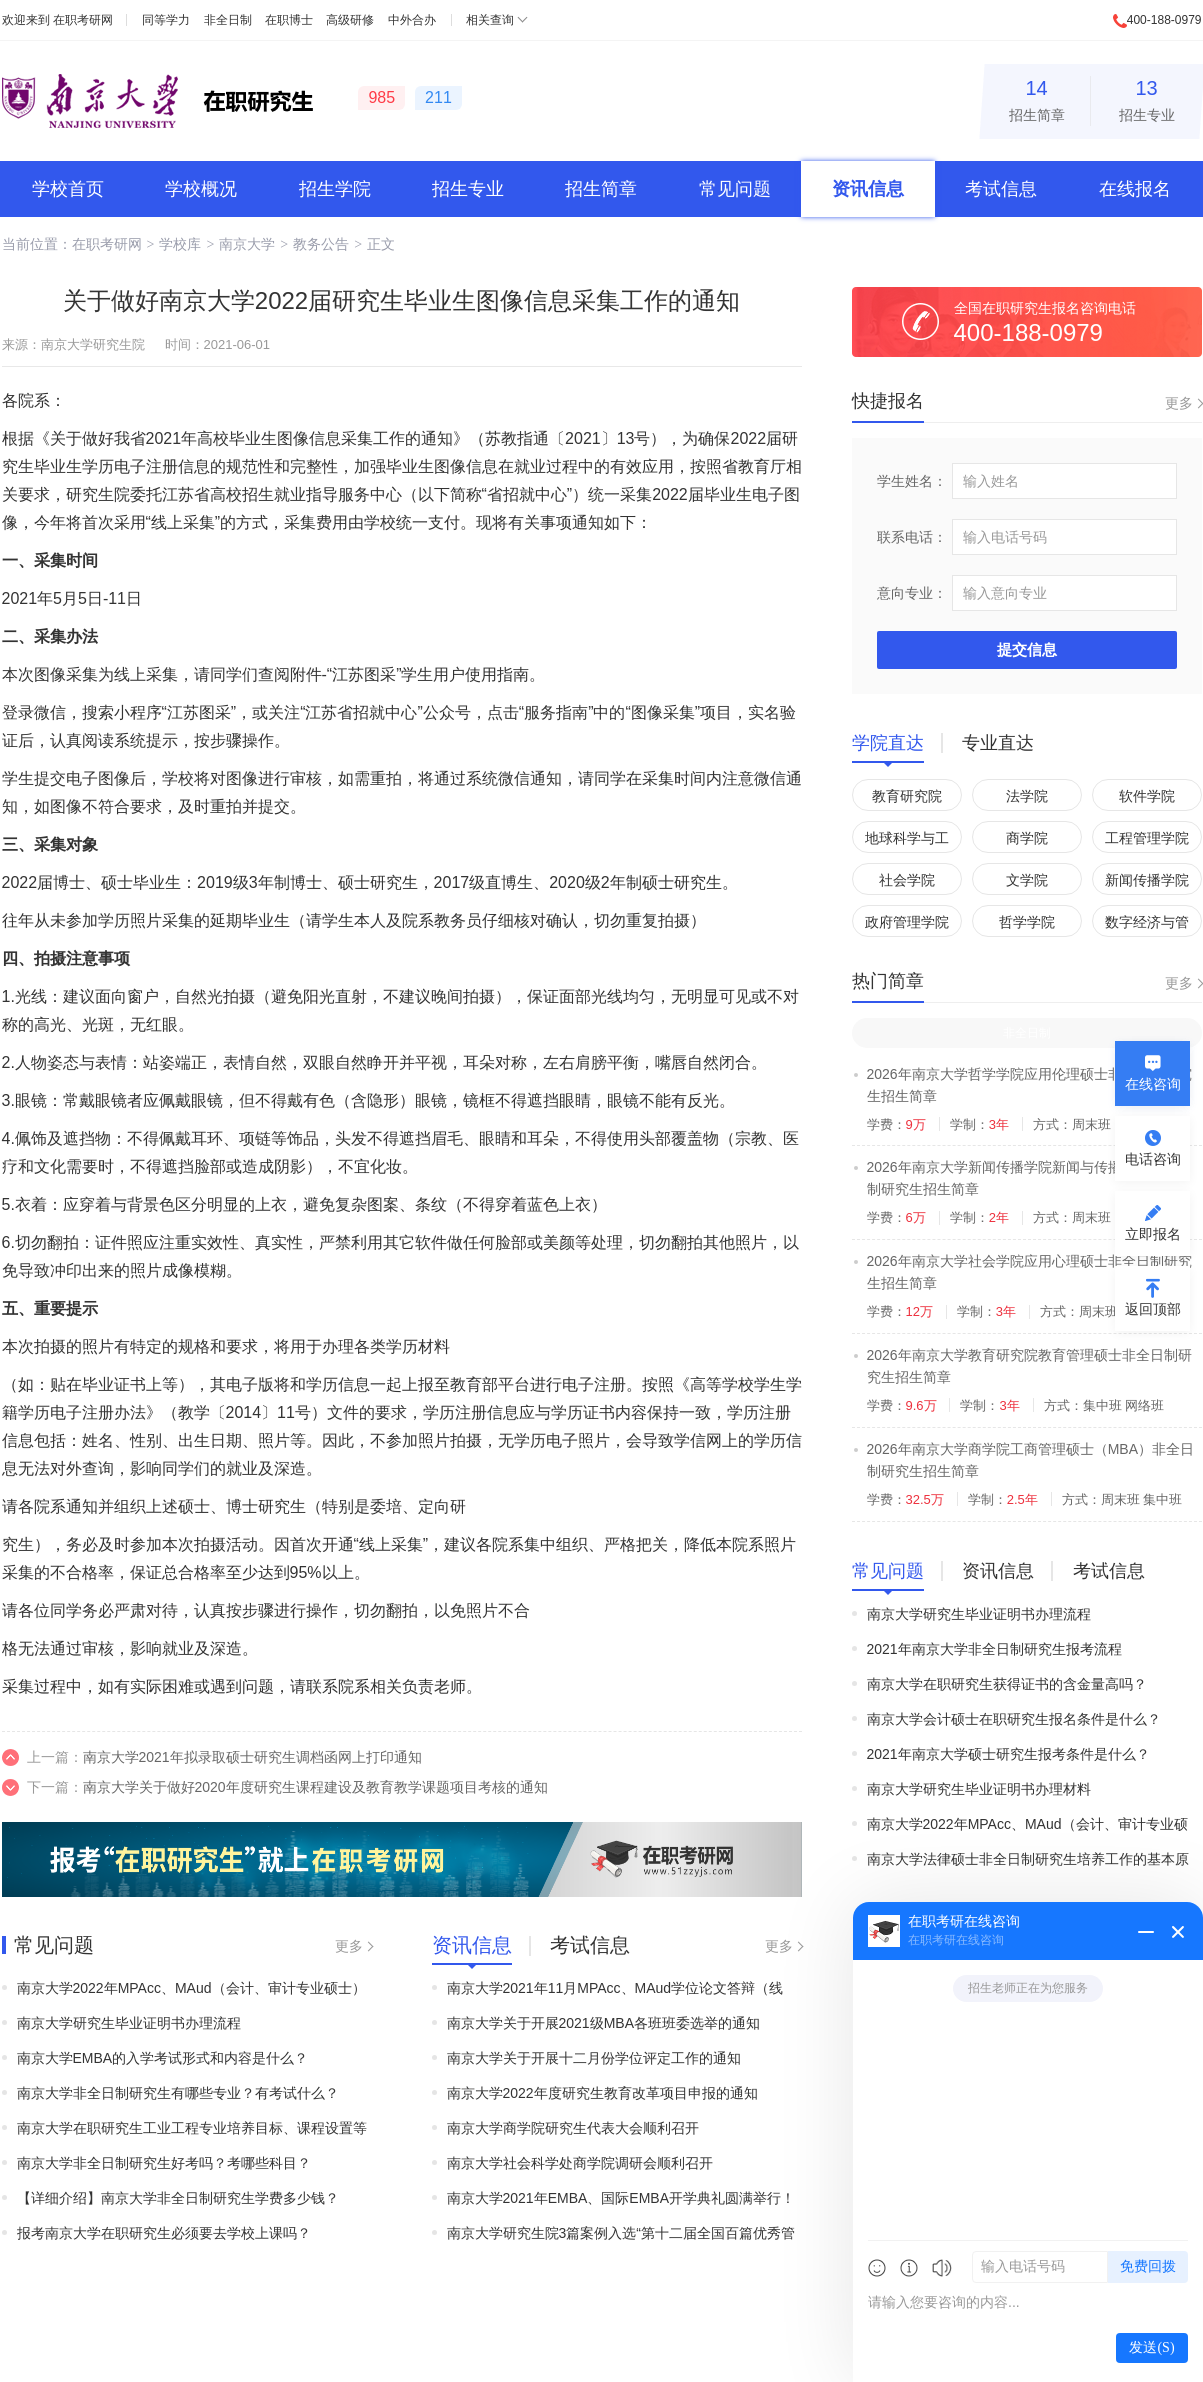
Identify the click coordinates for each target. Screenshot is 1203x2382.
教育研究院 (907, 796)
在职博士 (289, 20)
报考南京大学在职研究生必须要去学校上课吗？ (164, 2233)
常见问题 (735, 189)
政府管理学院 (907, 922)
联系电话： (912, 537)
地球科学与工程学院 (907, 841)
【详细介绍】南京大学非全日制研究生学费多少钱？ (178, 2198)
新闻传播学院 (1147, 880)
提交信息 (1027, 649)
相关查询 (490, 20)
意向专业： (912, 593)
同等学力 (166, 20)
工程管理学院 (1147, 838)
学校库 (180, 244)
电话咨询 (1153, 1159)
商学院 (1027, 838)
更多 (349, 1946)
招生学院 (335, 189)
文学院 (1027, 880)
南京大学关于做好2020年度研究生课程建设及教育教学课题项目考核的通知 (315, 1787)
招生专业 (1147, 97)
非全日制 (228, 20)
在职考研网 (83, 20)
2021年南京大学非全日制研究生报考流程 (994, 1649)
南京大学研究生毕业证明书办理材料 (979, 1789)
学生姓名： (912, 481)
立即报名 (1153, 1234)
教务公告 (321, 244)
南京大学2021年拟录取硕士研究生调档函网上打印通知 (252, 1757)
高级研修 (350, 20)
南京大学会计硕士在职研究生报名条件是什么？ (1014, 1719)
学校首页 (68, 189)
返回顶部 (1153, 1309)
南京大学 (247, 244)
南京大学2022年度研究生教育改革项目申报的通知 (602, 2093)
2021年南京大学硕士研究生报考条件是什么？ (1008, 1754)
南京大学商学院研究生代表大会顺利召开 (573, 2128)
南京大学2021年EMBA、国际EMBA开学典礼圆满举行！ (621, 2198)
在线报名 (1135, 189)
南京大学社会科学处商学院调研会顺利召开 (580, 2163)
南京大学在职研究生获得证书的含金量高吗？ (1007, 1684)
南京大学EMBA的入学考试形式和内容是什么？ (163, 2058)
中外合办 (412, 20)
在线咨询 (1153, 1084)
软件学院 (1147, 796)
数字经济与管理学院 (1147, 925)
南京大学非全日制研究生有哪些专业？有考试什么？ (178, 2093)
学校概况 (201, 189)
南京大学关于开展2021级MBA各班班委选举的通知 (603, 2023)
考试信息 (1001, 189)
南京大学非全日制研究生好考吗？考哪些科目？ (164, 2163)
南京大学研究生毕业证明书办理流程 (129, 2023)
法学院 (1027, 796)
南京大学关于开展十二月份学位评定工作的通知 (594, 2058)
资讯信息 (868, 189)
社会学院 (907, 880)
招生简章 (1037, 97)
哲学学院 (1027, 922)
